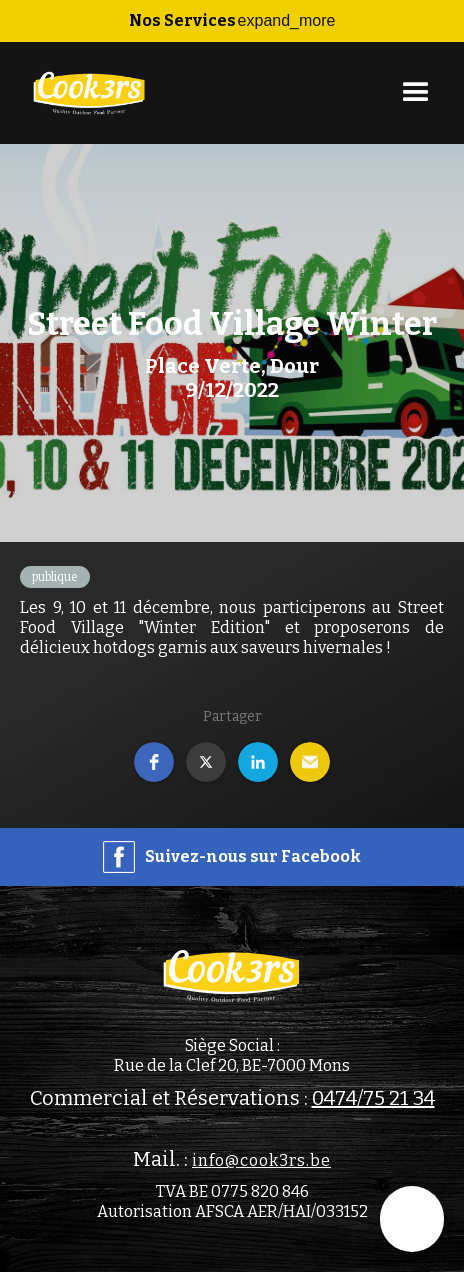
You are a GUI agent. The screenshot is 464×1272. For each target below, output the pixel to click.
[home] (85, 93)
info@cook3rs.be (261, 1160)
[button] (232, 21)
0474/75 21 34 (373, 1098)
